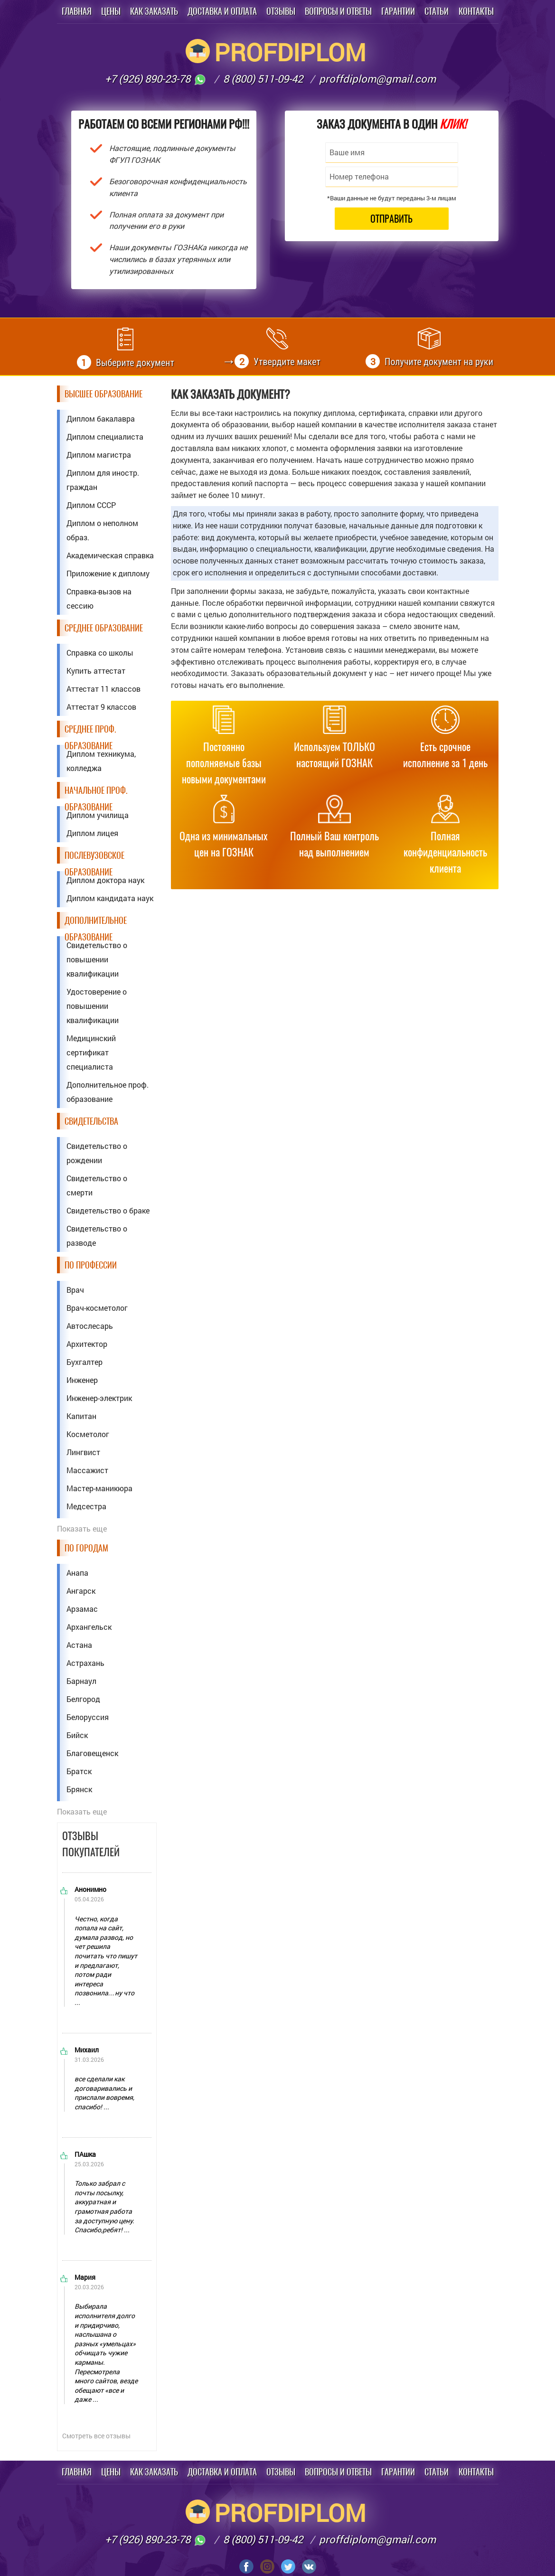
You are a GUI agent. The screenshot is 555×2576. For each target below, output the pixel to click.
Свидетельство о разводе (96, 1235)
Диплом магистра (98, 455)
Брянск (79, 1789)
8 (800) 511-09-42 (263, 78)
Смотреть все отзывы (96, 2435)
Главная (77, 11)
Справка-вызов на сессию (99, 598)
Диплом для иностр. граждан (102, 480)
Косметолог (87, 1434)
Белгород (83, 1699)
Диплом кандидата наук (109, 898)
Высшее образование (103, 394)
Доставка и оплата (222, 11)
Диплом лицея (92, 833)
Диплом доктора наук (105, 880)
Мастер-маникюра (99, 1488)
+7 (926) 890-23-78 (156, 78)
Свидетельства (91, 1121)
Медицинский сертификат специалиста (91, 1052)
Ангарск (80, 1591)
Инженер (82, 1380)
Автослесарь (89, 1326)
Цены (111, 11)
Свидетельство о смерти (96, 1185)
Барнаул (81, 1681)
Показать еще (82, 1528)
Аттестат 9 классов (101, 707)
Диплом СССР (91, 505)
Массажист (87, 1470)
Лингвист (83, 1452)
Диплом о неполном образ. (102, 530)
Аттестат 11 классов (103, 689)
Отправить (391, 218)
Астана (79, 1645)
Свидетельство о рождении (96, 1153)
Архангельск (89, 1627)
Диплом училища (97, 815)
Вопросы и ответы (338, 11)
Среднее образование (104, 628)
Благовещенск (92, 1753)
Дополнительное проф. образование (107, 1092)
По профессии (91, 1265)
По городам (86, 1548)
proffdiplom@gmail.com (377, 78)
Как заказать (154, 11)
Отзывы (280, 11)
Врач (75, 1290)
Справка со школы (99, 653)
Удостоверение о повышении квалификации (96, 1006)
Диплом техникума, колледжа (101, 761)
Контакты (476, 11)
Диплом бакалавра (100, 418)
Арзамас (82, 1609)
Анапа (77, 1573)
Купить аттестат (95, 671)
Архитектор (86, 1344)
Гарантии (398, 11)
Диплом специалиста (104, 437)
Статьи (436, 11)
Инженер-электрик (99, 1398)
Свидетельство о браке (108, 1210)
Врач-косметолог (97, 1308)
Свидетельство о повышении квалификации (96, 959)
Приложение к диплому (108, 573)
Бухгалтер (84, 1362)
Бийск (77, 1735)
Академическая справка (110, 555)
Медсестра (86, 1506)
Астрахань (85, 1663)
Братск (79, 1771)
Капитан (81, 1416)
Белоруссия (87, 1717)
